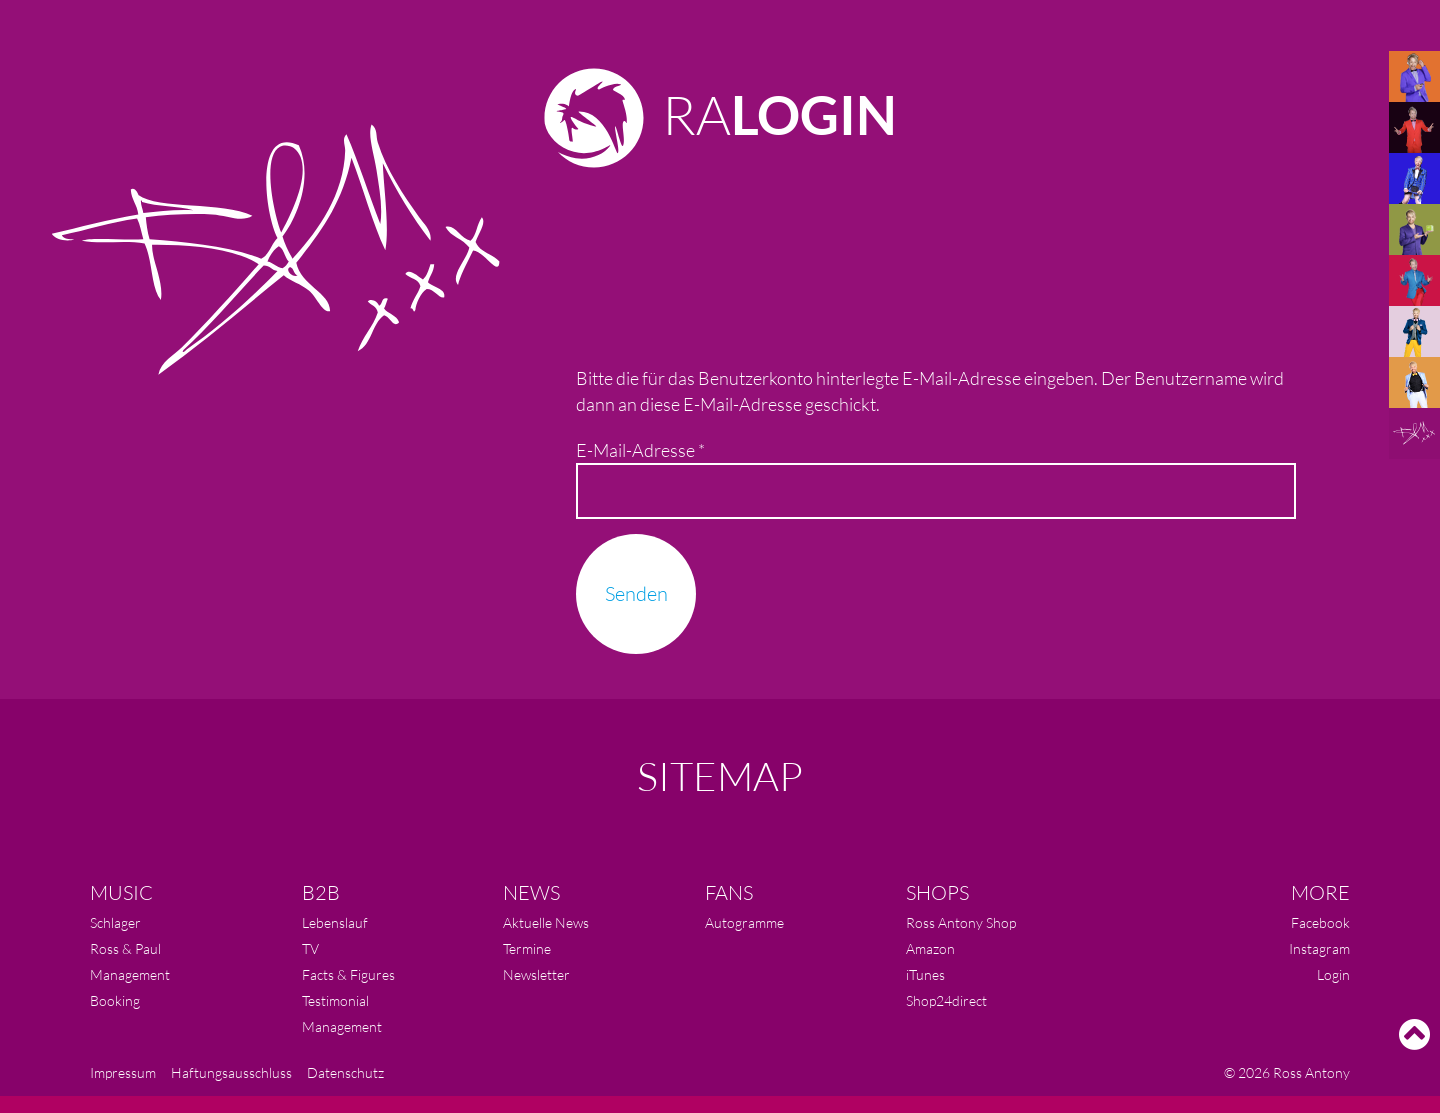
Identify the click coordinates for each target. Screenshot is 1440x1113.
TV (310, 948)
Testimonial (335, 1000)
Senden (636, 593)
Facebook (1320, 922)
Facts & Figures (348, 974)
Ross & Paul (125, 948)
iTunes (925, 974)
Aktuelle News (546, 922)
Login (1333, 974)
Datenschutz (345, 1072)
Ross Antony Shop (961, 922)
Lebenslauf (335, 922)
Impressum (123, 1072)
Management (130, 974)
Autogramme (744, 922)
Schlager (115, 922)
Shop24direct (946, 1000)
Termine (527, 948)
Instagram (1319, 948)
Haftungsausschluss (231, 1072)
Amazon (930, 948)
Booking (115, 1000)
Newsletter (536, 974)
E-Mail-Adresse (640, 450)
